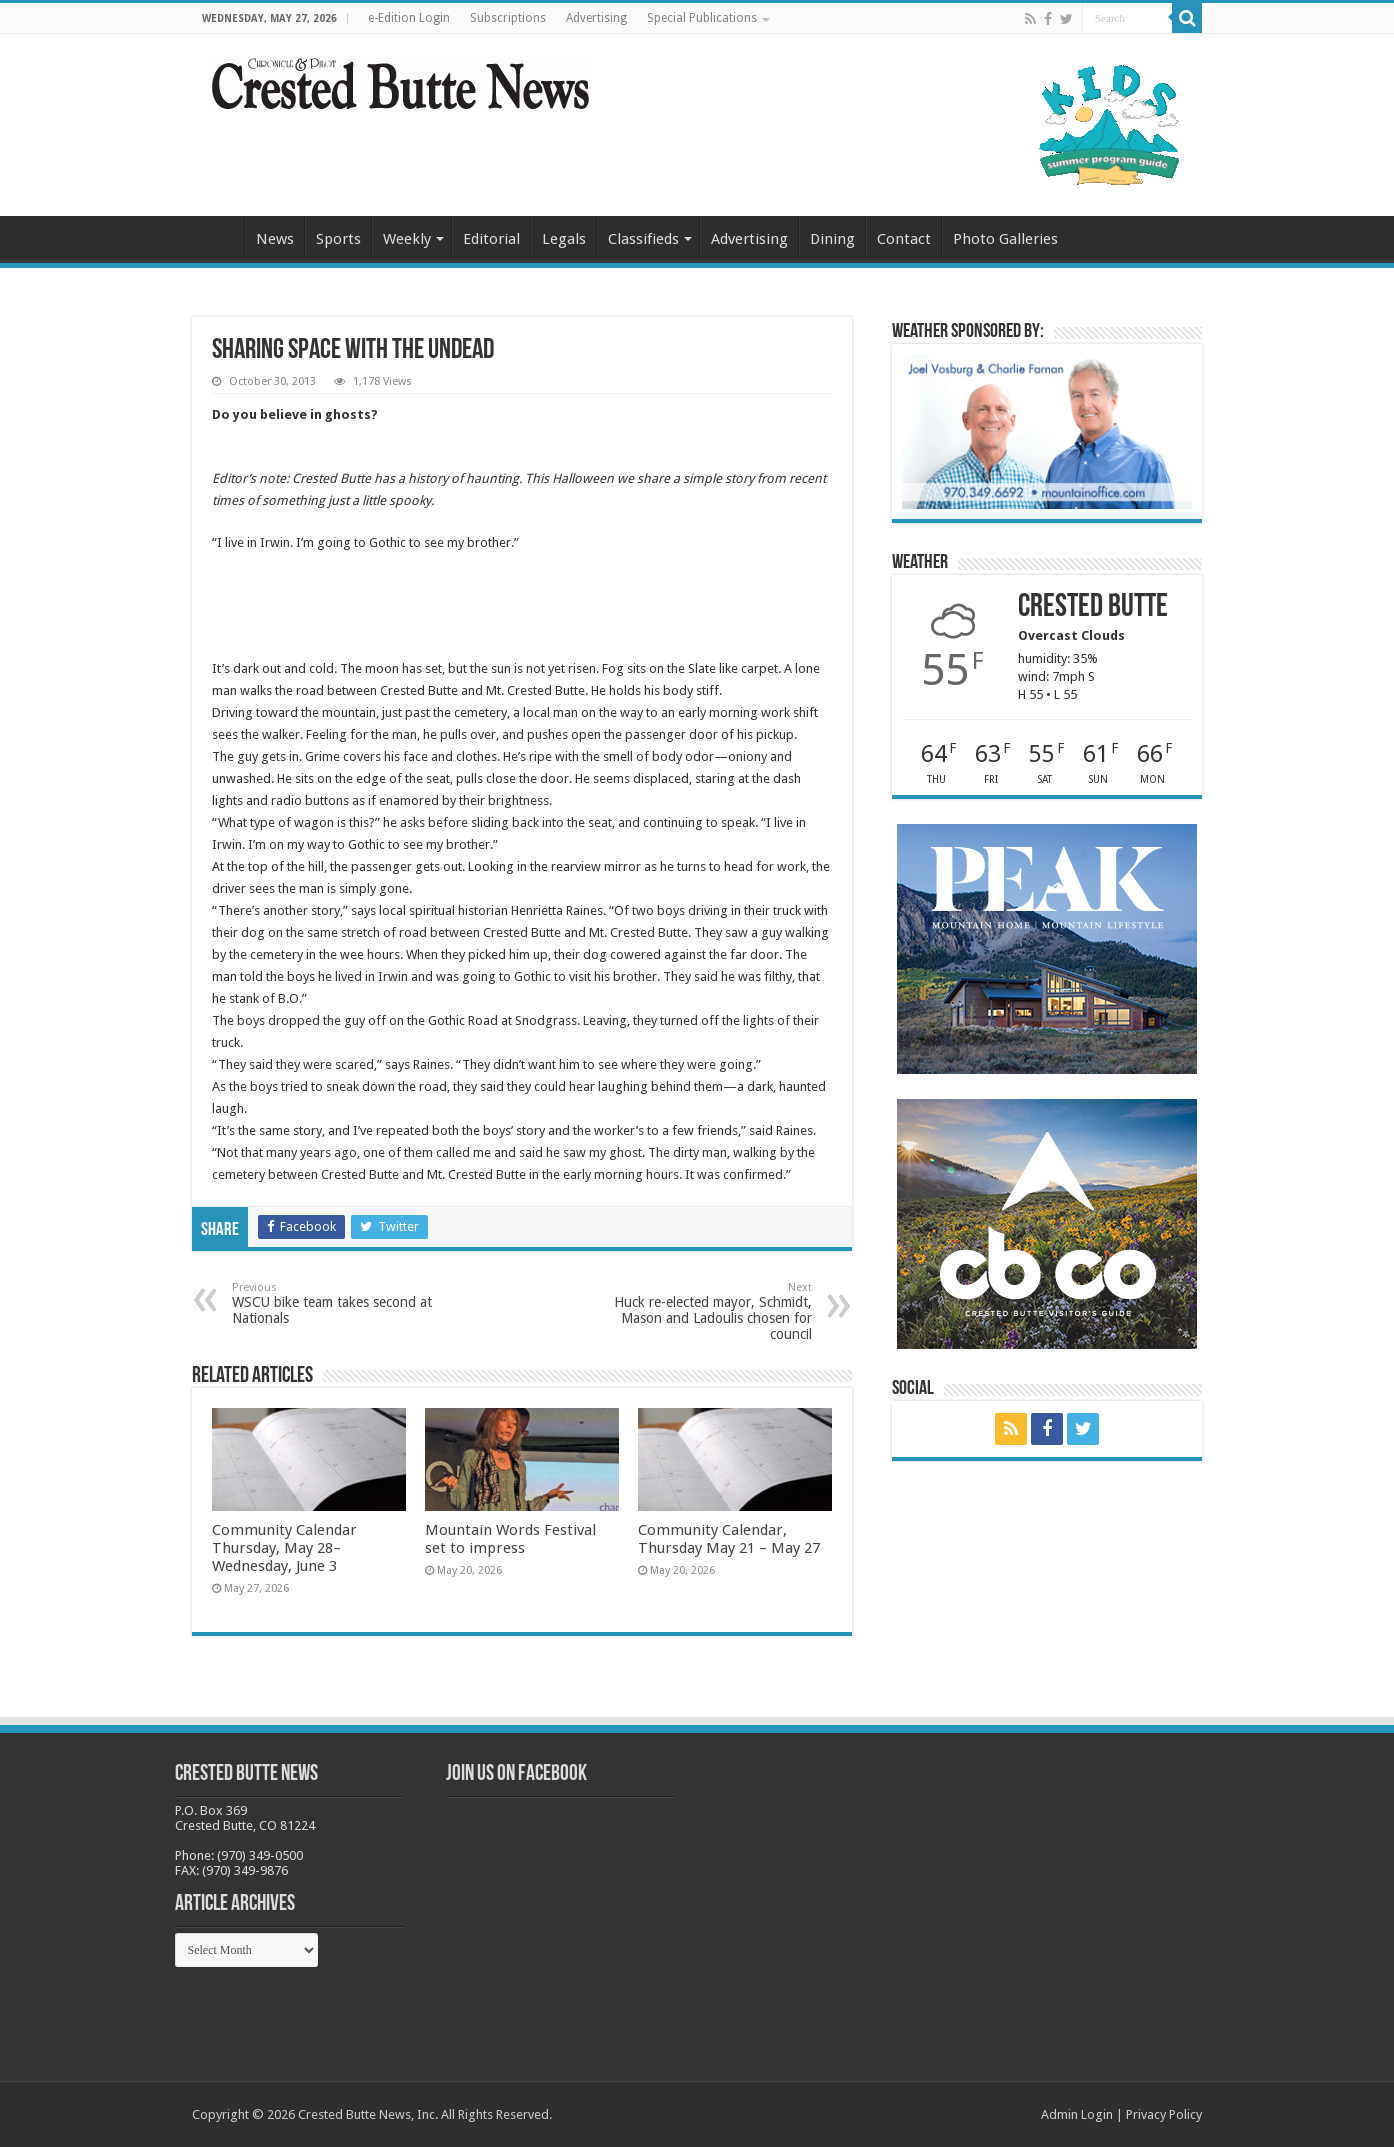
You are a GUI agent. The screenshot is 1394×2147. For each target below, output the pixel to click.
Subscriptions (508, 18)
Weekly (407, 239)
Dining (832, 239)
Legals (564, 239)
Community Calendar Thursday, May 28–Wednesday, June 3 (284, 1548)
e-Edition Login (409, 18)
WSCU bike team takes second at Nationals (334, 1303)
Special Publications (702, 18)
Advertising (596, 18)
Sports (338, 239)
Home (218, 237)
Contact (904, 239)
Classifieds (643, 239)
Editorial (491, 239)
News (275, 239)
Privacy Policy (1164, 2114)
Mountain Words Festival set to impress (510, 1539)
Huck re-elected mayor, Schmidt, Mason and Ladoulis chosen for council (709, 1311)
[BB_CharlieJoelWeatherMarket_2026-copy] (1047, 430)
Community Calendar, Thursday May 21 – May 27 (729, 1539)
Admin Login (1077, 2114)
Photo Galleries (1005, 239)
